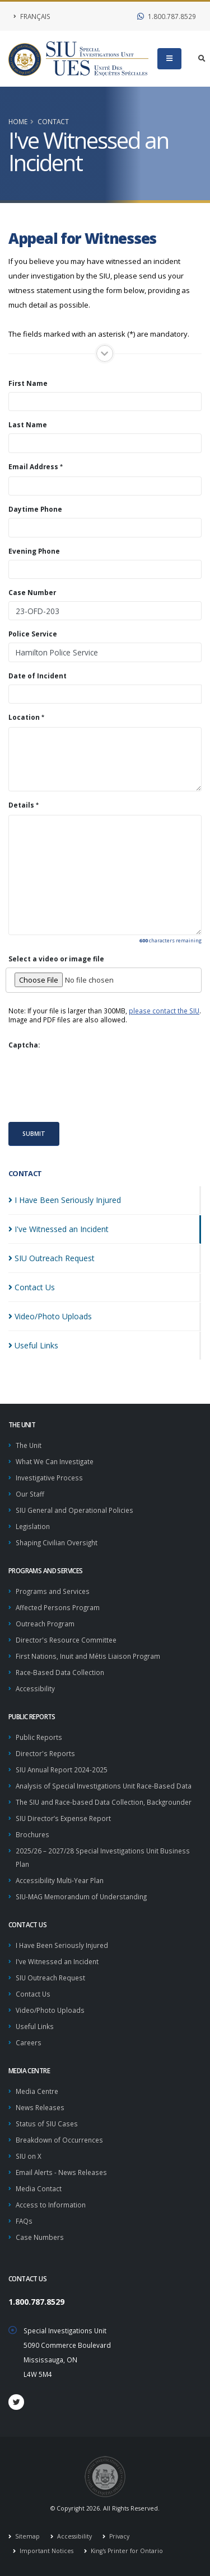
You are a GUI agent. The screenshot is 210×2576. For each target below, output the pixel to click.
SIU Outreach (51, 1258)
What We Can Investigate (55, 1461)
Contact (53, 121)
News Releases (40, 2107)
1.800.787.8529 (166, 16)
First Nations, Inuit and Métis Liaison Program (88, 1656)
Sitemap (26, 2536)
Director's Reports (45, 1753)
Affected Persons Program (58, 1607)
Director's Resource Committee (66, 1639)
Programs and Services (53, 1591)
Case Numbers (40, 2237)
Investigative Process (49, 1477)
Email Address (33, 466)
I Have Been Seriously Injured (62, 1945)
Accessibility (35, 1688)
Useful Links (35, 2026)
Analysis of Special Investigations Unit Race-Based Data (104, 1785)
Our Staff (30, 1493)
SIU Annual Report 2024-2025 (62, 1769)
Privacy (118, 2536)
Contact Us (33, 1993)
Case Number (32, 592)
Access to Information (51, 2204)
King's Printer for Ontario (126, 2551)
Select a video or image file (56, 958)
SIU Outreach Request (50, 1977)
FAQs (24, 2220)
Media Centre (37, 2091)
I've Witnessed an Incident (57, 1961)
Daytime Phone (35, 508)
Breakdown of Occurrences (59, 2139)
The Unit (28, 1445)
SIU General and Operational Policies (74, 1510)
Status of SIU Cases (47, 2123)
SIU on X (28, 2156)
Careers (28, 2042)
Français (31, 16)
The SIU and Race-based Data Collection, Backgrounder (104, 1801)
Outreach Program (45, 1623)
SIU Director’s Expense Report (63, 1818)
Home (17, 121)
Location (24, 717)
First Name (28, 383)
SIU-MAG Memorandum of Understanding (81, 1896)
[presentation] (93, 1085)
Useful (33, 1345)
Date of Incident (37, 675)
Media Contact (39, 2188)
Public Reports (39, 1737)
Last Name (27, 424)
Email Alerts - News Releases (61, 2172)
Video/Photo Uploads (50, 2010)
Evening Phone (34, 550)
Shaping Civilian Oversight (56, 1542)
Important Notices (45, 2551)
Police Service (32, 633)
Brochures (32, 1834)
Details (21, 804)
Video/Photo (50, 1316)
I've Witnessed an (58, 1229)
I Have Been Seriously (64, 1200)
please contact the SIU (164, 1010)
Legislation (33, 1526)
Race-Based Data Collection (60, 1672)
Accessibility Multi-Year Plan (60, 1880)
